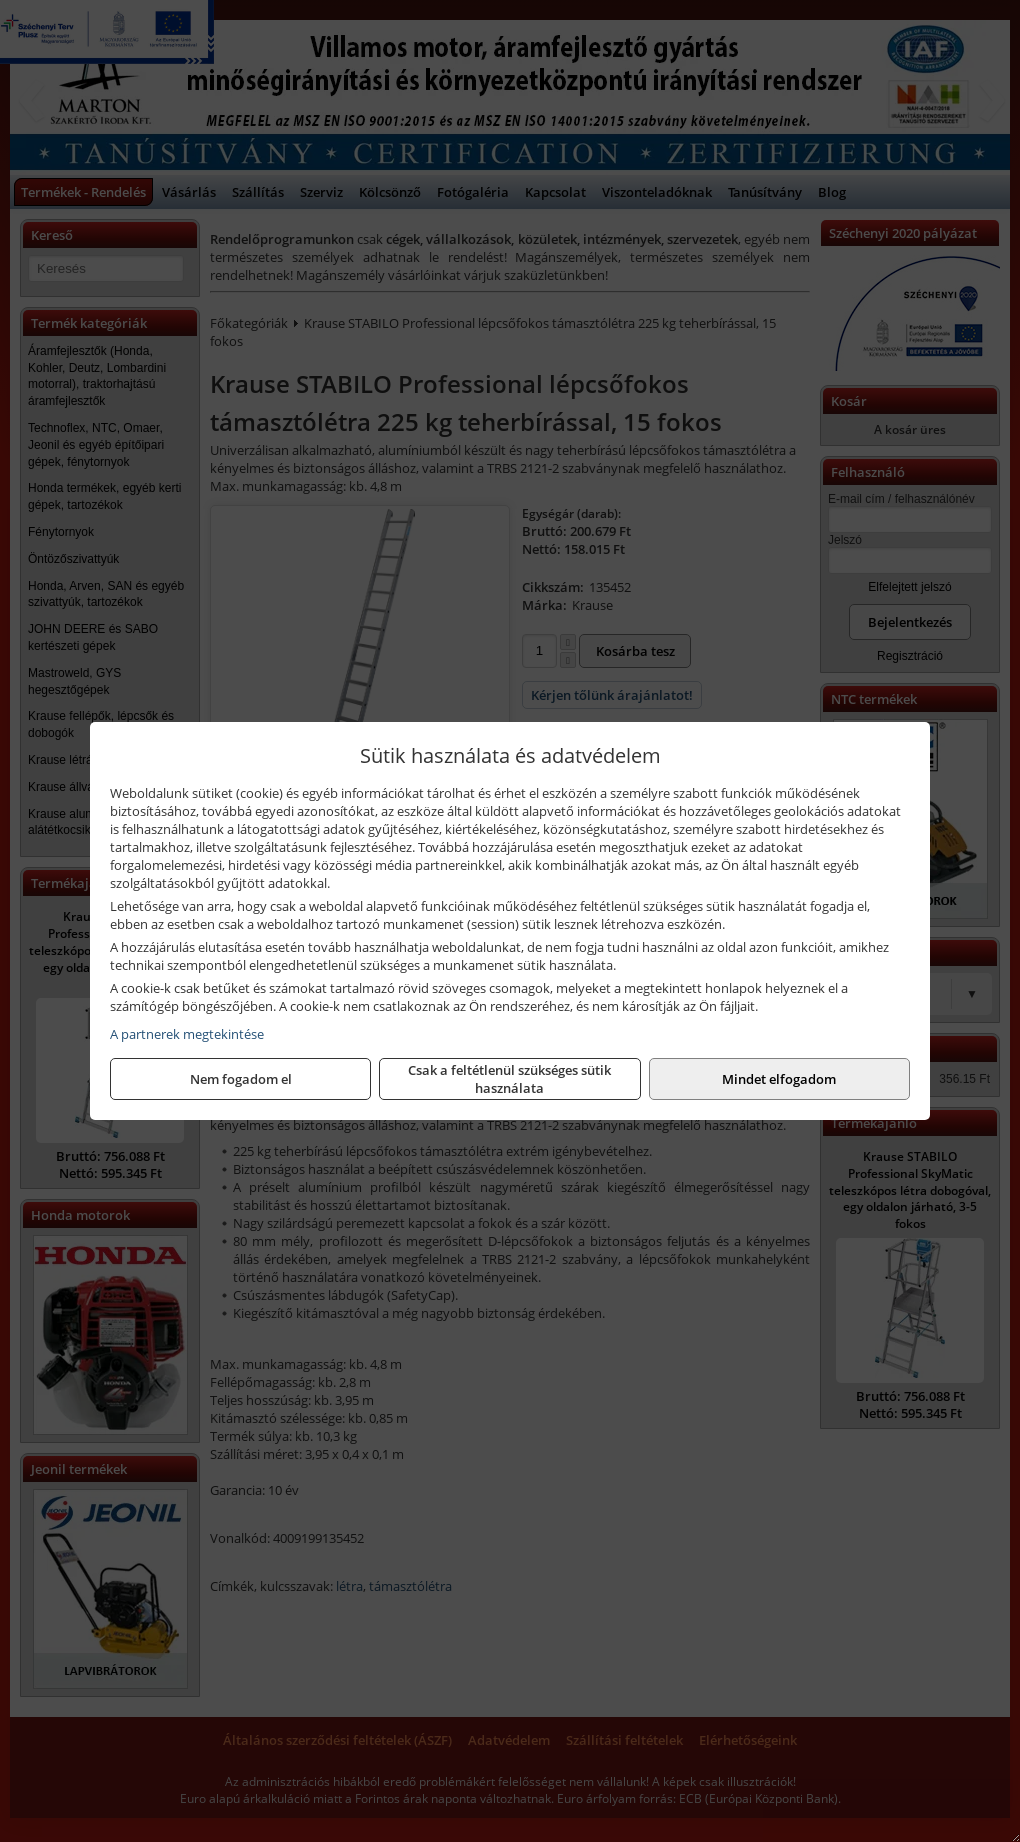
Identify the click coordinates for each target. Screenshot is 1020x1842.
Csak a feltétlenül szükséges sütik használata (509, 1079)
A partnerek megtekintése (187, 1034)
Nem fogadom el (241, 1079)
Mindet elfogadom (779, 1079)
